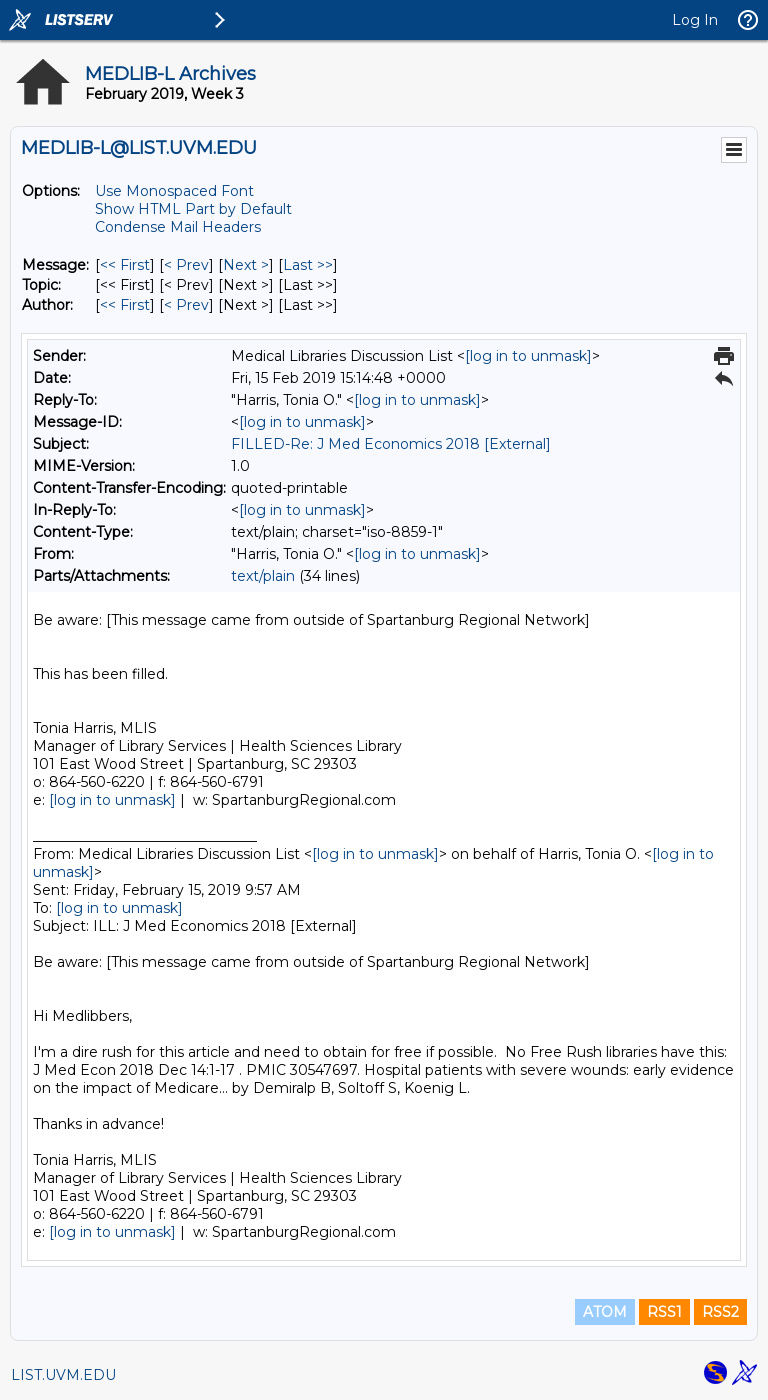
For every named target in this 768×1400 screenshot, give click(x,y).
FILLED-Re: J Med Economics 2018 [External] (391, 444)
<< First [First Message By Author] (125, 305)
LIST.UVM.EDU (63, 1375)
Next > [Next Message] (246, 265)
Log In (695, 20)
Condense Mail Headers (178, 227)
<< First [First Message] (125, 265)
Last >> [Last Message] (308, 265)
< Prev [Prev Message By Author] (186, 305)
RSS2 (720, 1312)
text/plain (263, 576)
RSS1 (664, 1312)
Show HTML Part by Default (193, 209)
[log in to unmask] (528, 356)
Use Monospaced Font (174, 191)
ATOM (605, 1312)
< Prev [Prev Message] (186, 265)
